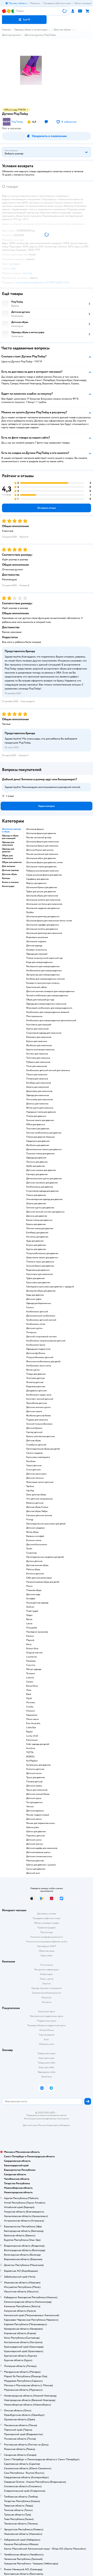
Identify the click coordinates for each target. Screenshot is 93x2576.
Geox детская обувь (36, 1494)
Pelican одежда (33, 1669)
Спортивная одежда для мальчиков (43, 1033)
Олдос (29, 1615)
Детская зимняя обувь (37, 1565)
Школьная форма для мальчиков (42, 841)
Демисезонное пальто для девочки (44, 1149)
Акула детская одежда (37, 1602)
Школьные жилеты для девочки (42, 929)
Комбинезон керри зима (38, 1394)
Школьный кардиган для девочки (43, 908)
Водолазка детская (35, 1386)
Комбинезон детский (37, 1311)
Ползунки (31, 1332)
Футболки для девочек (37, 1145)
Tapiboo (30, 1486)
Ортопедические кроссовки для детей (45, 1523)
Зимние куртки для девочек (40, 1207)
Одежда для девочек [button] (8, 850)
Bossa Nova (32, 1686)
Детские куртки (34, 1328)
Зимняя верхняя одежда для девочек (44, 1199)
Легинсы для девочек (37, 1162)
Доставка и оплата (46, 1913)
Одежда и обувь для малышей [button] (10, 837)
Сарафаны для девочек (37, 879)
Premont (30, 1711)
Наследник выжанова (37, 1632)
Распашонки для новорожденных (43, 966)
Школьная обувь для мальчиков (42, 895)
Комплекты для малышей (38, 1024)
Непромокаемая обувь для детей (42, 1582)
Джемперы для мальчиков (39, 1091)
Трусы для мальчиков (36, 1790)
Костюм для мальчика (37, 1053)
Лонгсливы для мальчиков (39, 1099)
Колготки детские (35, 1769)
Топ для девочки (34, 1802)
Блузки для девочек (36, 1245)
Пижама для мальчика (37, 1078)
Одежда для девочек (36, 1157)
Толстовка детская (35, 1378)
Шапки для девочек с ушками (41, 1864)
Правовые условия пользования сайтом (46, 2115)
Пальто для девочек (36, 1195)
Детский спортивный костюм (41, 1336)
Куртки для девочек (36, 1249)
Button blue (32, 1648)
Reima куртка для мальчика (39, 1107)
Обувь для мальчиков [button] (7, 857)
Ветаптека (46, 2076)
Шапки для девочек (36, 1831)
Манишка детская (35, 1860)
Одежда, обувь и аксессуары (30, 29)
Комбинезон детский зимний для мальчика (48, 1070)
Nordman (31, 1461)
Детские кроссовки (36, 1473)
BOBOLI (30, 1756)
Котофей (30, 1598)
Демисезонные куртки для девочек (44, 1178)
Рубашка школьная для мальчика (42, 870)
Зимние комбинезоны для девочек (44, 1132)
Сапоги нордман (34, 1453)
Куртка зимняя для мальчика (40, 1049)
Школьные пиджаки (36, 941)
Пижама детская (34, 1781)
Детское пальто (34, 1411)
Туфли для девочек (35, 1278)
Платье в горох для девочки (40, 1261)
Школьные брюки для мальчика (42, 845)
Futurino (30, 1665)
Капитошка (31, 1740)
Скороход (31, 1553)
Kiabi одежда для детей (37, 1744)
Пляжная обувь (33, 1590)
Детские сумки (34, 1840)
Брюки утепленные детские (40, 1436)
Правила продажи (46, 1927)
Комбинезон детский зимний (41, 1320)
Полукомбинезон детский (39, 1357)
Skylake (30, 912)
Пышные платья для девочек (40, 1153)
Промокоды (46, 1932)
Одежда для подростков (38, 1349)
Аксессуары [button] (8, 886)
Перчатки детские (35, 1835)
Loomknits (31, 1657)
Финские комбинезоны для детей (43, 1361)
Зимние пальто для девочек (40, 1120)
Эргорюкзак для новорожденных (43, 974)
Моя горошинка (34, 1016)
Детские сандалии (35, 1528)
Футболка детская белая (38, 1415)
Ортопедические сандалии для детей (45, 1557)
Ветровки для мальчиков (38, 1037)
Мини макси (32, 1719)
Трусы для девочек (35, 1777)
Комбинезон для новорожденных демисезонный (51, 1020)
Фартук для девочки (36, 883)
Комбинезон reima (35, 1324)
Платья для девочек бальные (40, 1137)
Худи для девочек (35, 1241)
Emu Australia (33, 1723)
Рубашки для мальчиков (38, 1062)
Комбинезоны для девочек (39, 1187)
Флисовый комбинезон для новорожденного (49, 1008)
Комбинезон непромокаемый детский (45, 1340)
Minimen (30, 1702)
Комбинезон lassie (35, 1345)
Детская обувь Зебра (36, 1511)
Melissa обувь (33, 1569)
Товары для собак (46, 2062)
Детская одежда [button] (10, 870)
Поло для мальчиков (36, 1066)
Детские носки (34, 1773)
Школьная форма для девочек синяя (44, 862)
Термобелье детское (36, 1403)
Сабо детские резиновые (39, 1577)
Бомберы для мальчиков (38, 1083)
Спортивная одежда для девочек (42, 1191)
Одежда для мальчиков (37, 1095)
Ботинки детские (35, 1573)
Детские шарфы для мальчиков (41, 1848)
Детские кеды (33, 1594)
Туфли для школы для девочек (41, 891)
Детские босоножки (36, 1544)
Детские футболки (35, 1353)
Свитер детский (34, 1432)
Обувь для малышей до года (40, 999)
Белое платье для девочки (39, 1220)
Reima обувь (32, 1532)
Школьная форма (35, 829)
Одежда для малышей (36, 954)
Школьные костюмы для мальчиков (44, 904)
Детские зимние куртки (38, 1407)
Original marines (34, 1652)
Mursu (29, 1586)
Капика (29, 1636)
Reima (29, 1619)
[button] (24, 19)
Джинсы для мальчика (37, 1103)
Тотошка (30, 1673)
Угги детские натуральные (39, 1498)
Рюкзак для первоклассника (40, 1823)
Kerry (28, 1644)
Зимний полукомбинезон (39, 1424)
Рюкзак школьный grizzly (38, 837)
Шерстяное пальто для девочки (42, 1257)
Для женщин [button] (8, 866)
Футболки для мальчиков (39, 1045)
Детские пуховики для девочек (42, 1182)
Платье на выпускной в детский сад (44, 958)
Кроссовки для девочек (38, 1282)
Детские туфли (33, 1299)
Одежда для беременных (38, 1303)
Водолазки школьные (37, 937)
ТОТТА (29, 1752)
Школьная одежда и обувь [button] (11, 830)
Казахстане (52, 2125)
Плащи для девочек (36, 1374)
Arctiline (30, 1748)
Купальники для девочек (38, 1765)
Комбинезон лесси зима (38, 1365)
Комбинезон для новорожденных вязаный (47, 1012)
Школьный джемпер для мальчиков (44, 933)
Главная (6, 29)
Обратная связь (46, 1950)
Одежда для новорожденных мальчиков (46, 1004)
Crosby (29, 1706)
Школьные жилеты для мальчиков (43, 900)
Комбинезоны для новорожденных (44, 970)
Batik (28, 1694)
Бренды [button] (6, 878)
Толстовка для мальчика (38, 1058)
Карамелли (31, 1715)
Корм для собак (46, 2067)
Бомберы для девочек (37, 1232)
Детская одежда (34, 945)
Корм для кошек (46, 2058)
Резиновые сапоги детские (39, 1482)
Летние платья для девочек (39, 1228)
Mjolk (29, 1698)
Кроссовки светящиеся (38, 1457)
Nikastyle (31, 1661)
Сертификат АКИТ (46, 1946)
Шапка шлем (32, 1827)
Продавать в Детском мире (46, 1918)
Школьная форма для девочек (41, 833)
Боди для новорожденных (39, 962)
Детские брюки (34, 1428)
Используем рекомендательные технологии (46, 2118)
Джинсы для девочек (36, 1216)
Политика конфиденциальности (46, 1936)
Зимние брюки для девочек (40, 1266)
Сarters (29, 1681)
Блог (46, 2039)
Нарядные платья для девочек (41, 1112)
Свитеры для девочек (37, 1174)
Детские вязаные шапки (38, 1852)
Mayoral (30, 1640)
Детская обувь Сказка (37, 1507)
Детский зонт (33, 1873)
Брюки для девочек (36, 1224)
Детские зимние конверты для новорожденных (50, 991)
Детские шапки (34, 1819)
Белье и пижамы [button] (10, 882)
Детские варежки (35, 1810)
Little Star (31, 1727)
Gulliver (30, 1607)
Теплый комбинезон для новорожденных (47, 995)
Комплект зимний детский (39, 1399)
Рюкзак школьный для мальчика (42, 854)
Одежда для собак (47, 2072)
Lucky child (32, 1736)
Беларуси (65, 2125)
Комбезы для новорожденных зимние (45, 979)
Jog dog (30, 1490)
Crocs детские (33, 1469)
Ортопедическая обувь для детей (43, 1449)
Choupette (31, 1627)
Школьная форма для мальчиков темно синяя (49, 920)
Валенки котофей (35, 1536)
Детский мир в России (34, 2125)
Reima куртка (32, 1370)
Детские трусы (33, 1798)
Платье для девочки (36, 1116)
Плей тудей (32, 1611)
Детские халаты (34, 1785)
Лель (28, 1690)
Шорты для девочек (36, 1203)
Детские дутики (11, 35)
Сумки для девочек (35, 1869)
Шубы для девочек (35, 1166)
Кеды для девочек (35, 1295)
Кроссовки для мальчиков (39, 1274)
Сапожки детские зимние (39, 1515)
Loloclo (30, 1677)
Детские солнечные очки (39, 1856)
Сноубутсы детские (36, 1444)
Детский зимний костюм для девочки (45, 1211)
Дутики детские (34, 1561)
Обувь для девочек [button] (12, 862)
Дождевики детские (36, 1390)
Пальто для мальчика (36, 1074)
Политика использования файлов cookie (46, 1941)
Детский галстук (34, 1844)
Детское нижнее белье (37, 1794)
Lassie (29, 1623)
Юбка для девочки (35, 1124)
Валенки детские (34, 1503)
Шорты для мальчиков (37, 1087)
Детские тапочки (35, 1478)
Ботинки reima (33, 1540)
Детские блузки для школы (40, 850)
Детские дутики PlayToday (40, 35)
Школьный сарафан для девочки (42, 924)
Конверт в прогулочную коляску (43, 983)
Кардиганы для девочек (38, 1141)
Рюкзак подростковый (37, 1815)
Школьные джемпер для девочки (43, 916)
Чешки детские (34, 1465)
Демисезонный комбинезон (40, 1315)
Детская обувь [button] (9, 874)
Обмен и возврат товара (46, 1923)
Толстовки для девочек (37, 1128)
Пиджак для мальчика (37, 1419)
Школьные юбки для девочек (41, 858)
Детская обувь (62, 29)
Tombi (29, 1548)
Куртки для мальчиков (37, 1028)
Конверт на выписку (36, 949)
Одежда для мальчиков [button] (8, 843)
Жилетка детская (34, 1382)
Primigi (29, 1519)
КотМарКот (32, 1760)
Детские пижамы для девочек (41, 1170)
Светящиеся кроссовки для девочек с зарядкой (50, 1286)
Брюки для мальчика (36, 1041)
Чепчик (30, 1806)
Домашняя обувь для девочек (41, 1290)
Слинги (30, 1307)
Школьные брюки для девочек (41, 887)
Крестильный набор (36, 987)
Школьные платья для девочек (41, 866)
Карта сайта (46, 1955)
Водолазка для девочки (38, 1270)
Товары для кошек (46, 2053)
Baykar (29, 1731)
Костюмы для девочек (37, 1236)
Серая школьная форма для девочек (44, 875)
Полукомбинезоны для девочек (42, 1253)
